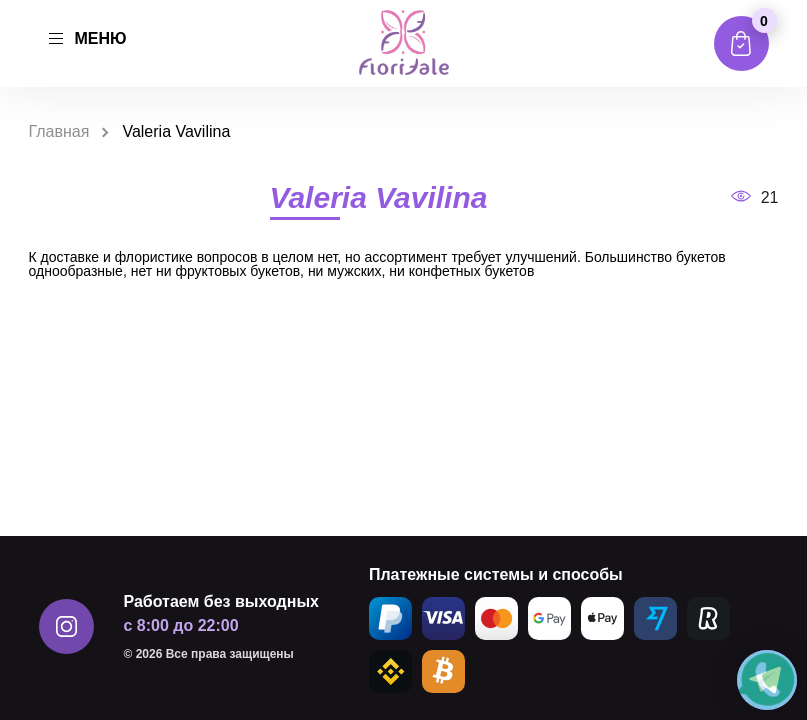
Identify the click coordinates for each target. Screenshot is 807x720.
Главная (59, 131)
